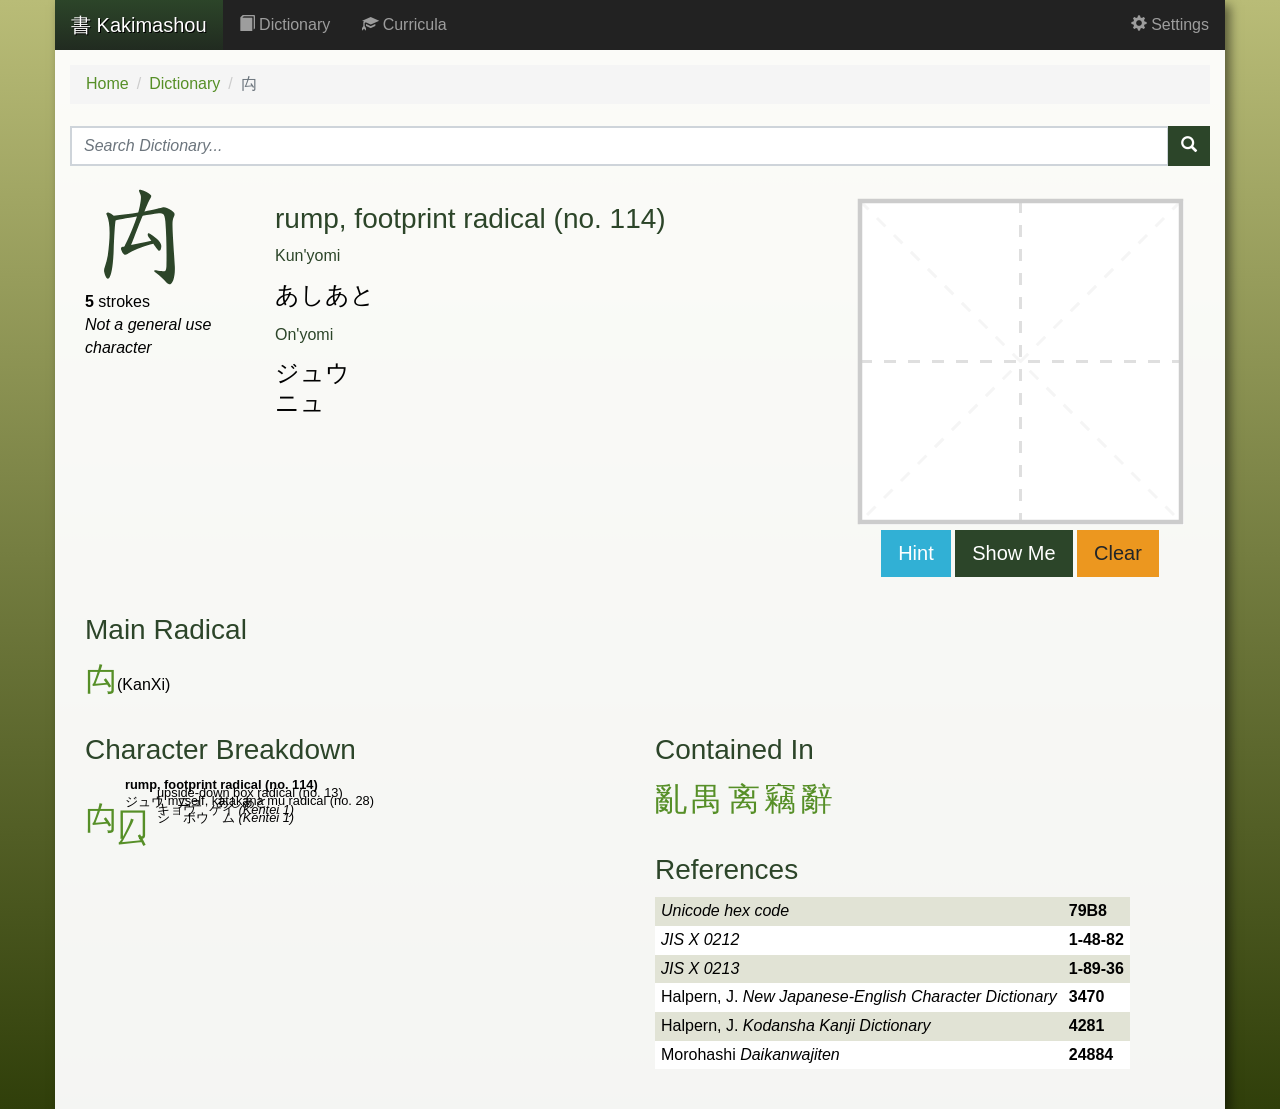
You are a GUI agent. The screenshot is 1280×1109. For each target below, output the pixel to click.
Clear (1118, 553)
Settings (1170, 24)
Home (107, 83)
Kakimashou (139, 25)
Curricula (404, 24)
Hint (916, 553)
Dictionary (285, 24)
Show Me (1013, 553)
